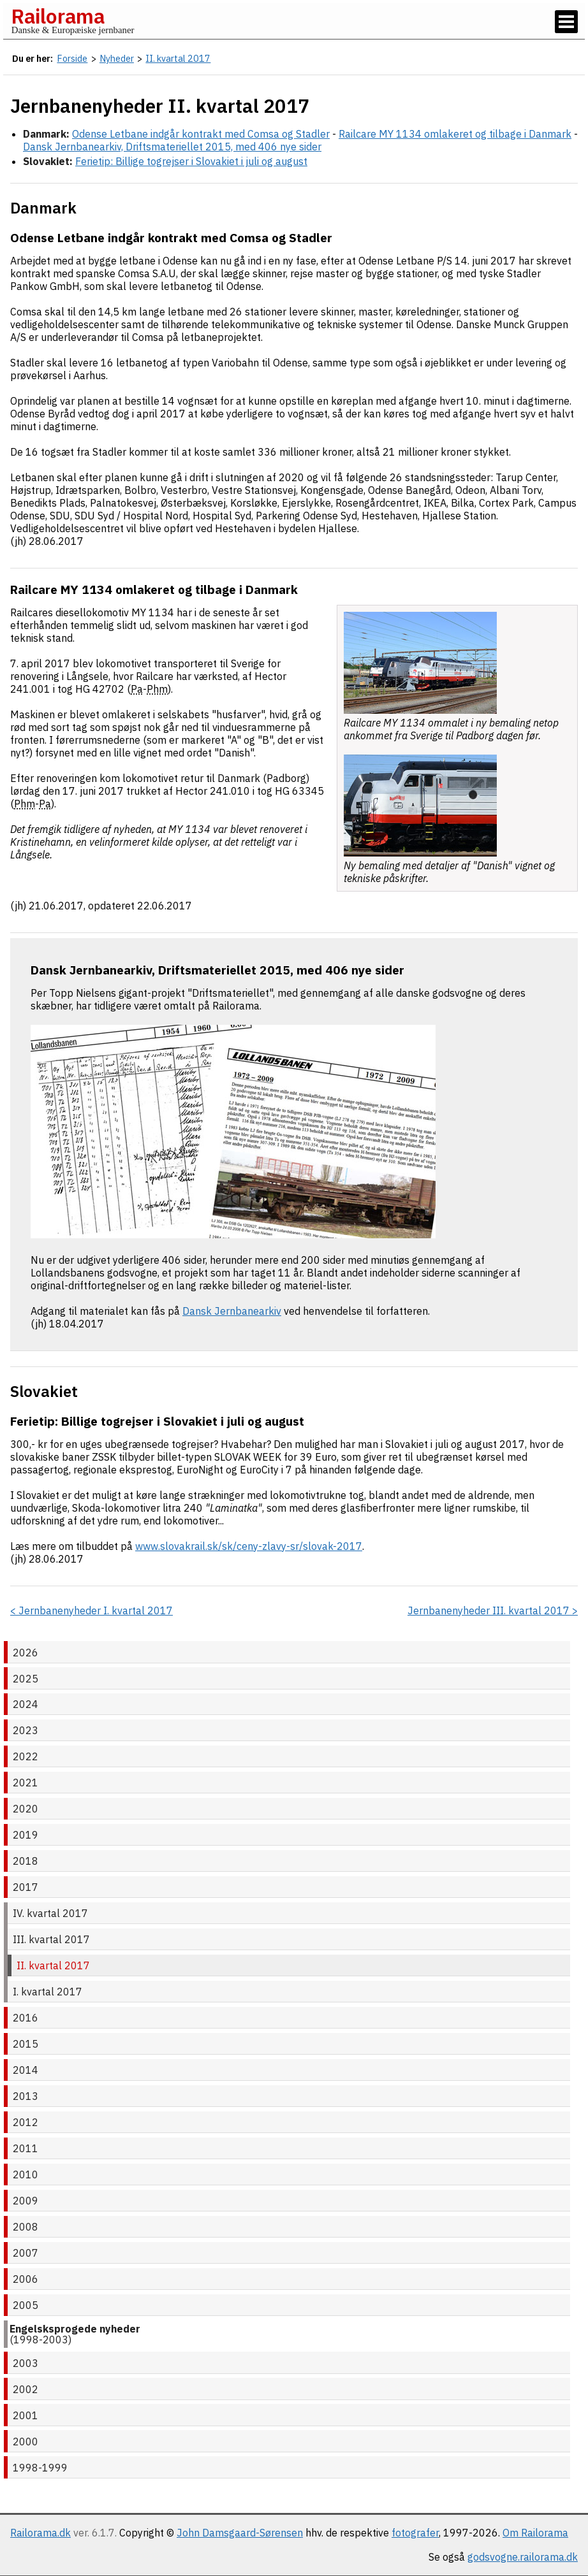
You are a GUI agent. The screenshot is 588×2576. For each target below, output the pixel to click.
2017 (25, 1887)
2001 (25, 2415)
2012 (25, 2122)
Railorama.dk (40, 2532)
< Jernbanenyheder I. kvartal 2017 (91, 1610)
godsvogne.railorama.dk (522, 2557)
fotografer (415, 2532)
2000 (25, 2441)
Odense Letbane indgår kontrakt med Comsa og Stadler (201, 133)
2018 (25, 1861)
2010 (25, 2174)
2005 (25, 2305)
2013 (25, 2096)
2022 (25, 1756)
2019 (25, 1834)
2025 (25, 1678)
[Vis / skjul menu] (566, 21)
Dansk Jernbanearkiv (231, 1311)
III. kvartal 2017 (51, 1939)
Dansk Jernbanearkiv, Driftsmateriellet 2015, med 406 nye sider (172, 146)
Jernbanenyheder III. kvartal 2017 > (493, 1610)
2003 (25, 2363)
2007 (25, 2253)
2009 (25, 2200)
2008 (25, 2226)
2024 (25, 1704)
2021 (25, 1782)
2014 (25, 2070)
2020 (25, 1808)
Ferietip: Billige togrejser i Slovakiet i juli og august (191, 161)
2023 (25, 1730)
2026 (25, 1652)
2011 (25, 2148)
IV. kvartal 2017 (50, 1913)
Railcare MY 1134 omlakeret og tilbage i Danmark (455, 133)
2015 (25, 2043)
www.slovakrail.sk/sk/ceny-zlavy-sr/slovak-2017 (248, 1546)
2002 (25, 2389)
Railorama (58, 16)
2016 (25, 2017)
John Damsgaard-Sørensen (240, 2532)
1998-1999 (40, 2467)
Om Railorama (535, 2532)
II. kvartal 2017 (53, 1965)
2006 (25, 2279)
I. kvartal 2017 (47, 1991)
